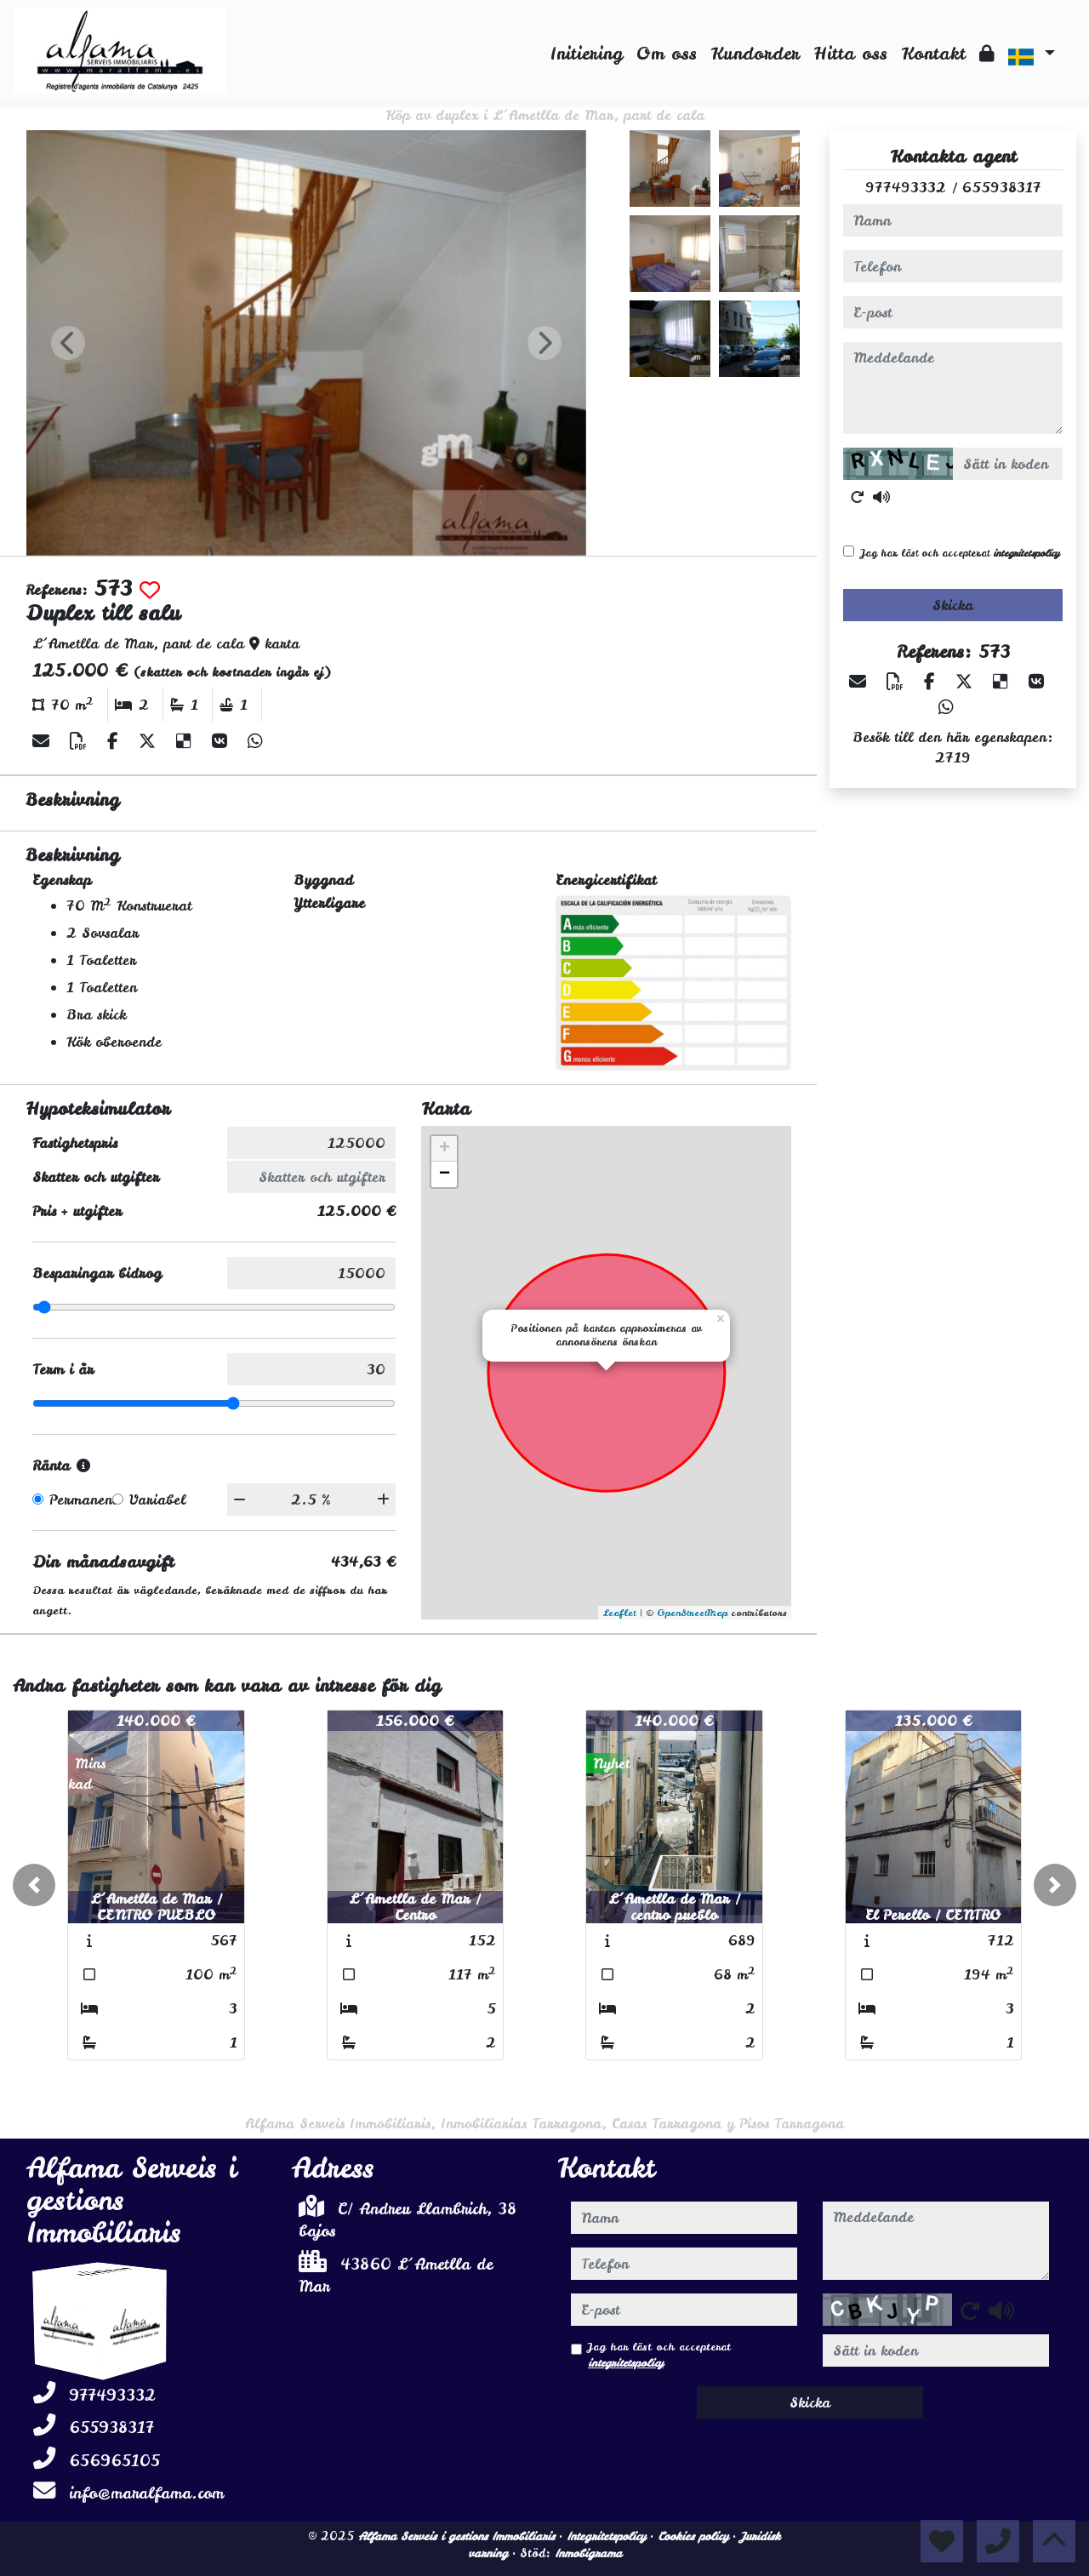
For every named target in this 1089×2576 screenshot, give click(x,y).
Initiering (586, 53)
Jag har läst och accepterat (959, 553)
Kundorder (755, 53)
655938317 (1001, 187)
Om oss (666, 53)
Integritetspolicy (608, 2536)
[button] (34, 1885)
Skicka (952, 605)
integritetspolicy (1026, 553)
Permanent (83, 1499)
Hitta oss (850, 53)
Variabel (157, 1499)
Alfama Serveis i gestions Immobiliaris (458, 2536)
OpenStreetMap (692, 1613)
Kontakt (933, 53)
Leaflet (619, 1613)
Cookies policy (695, 2536)
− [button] (444, 1174)
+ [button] (444, 1149)
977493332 (905, 187)
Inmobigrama (588, 2553)
